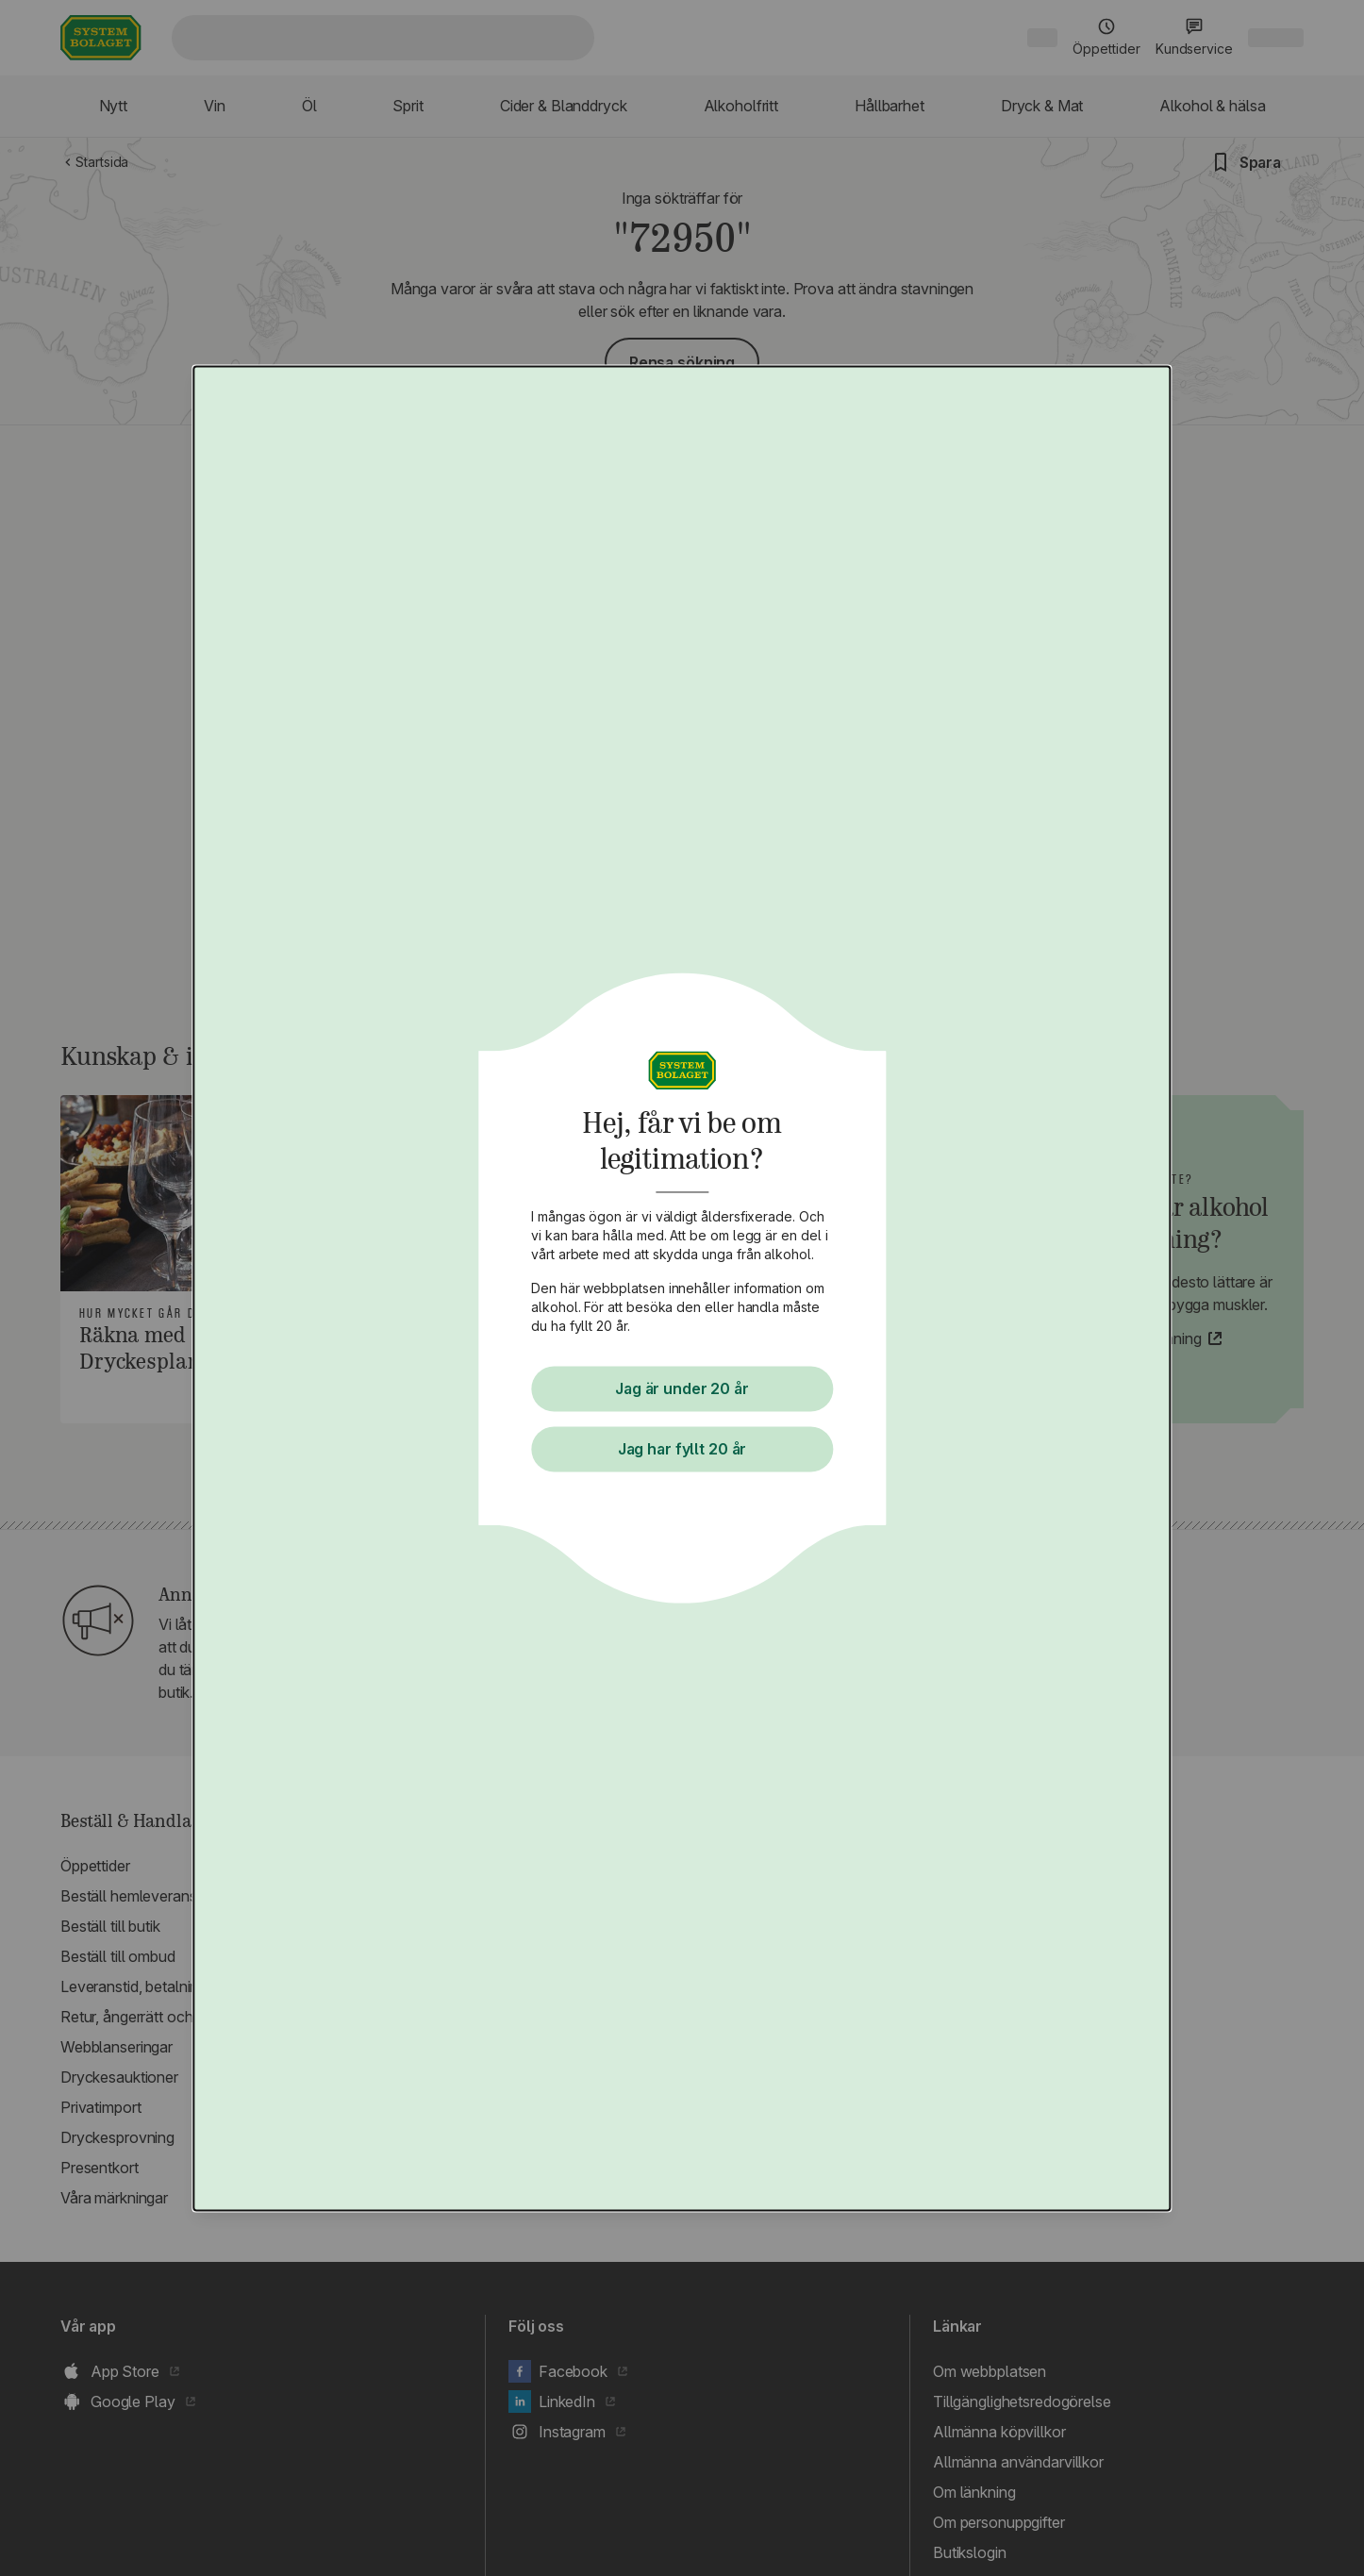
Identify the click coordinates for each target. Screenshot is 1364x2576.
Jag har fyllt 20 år (682, 1448)
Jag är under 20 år (682, 1388)
